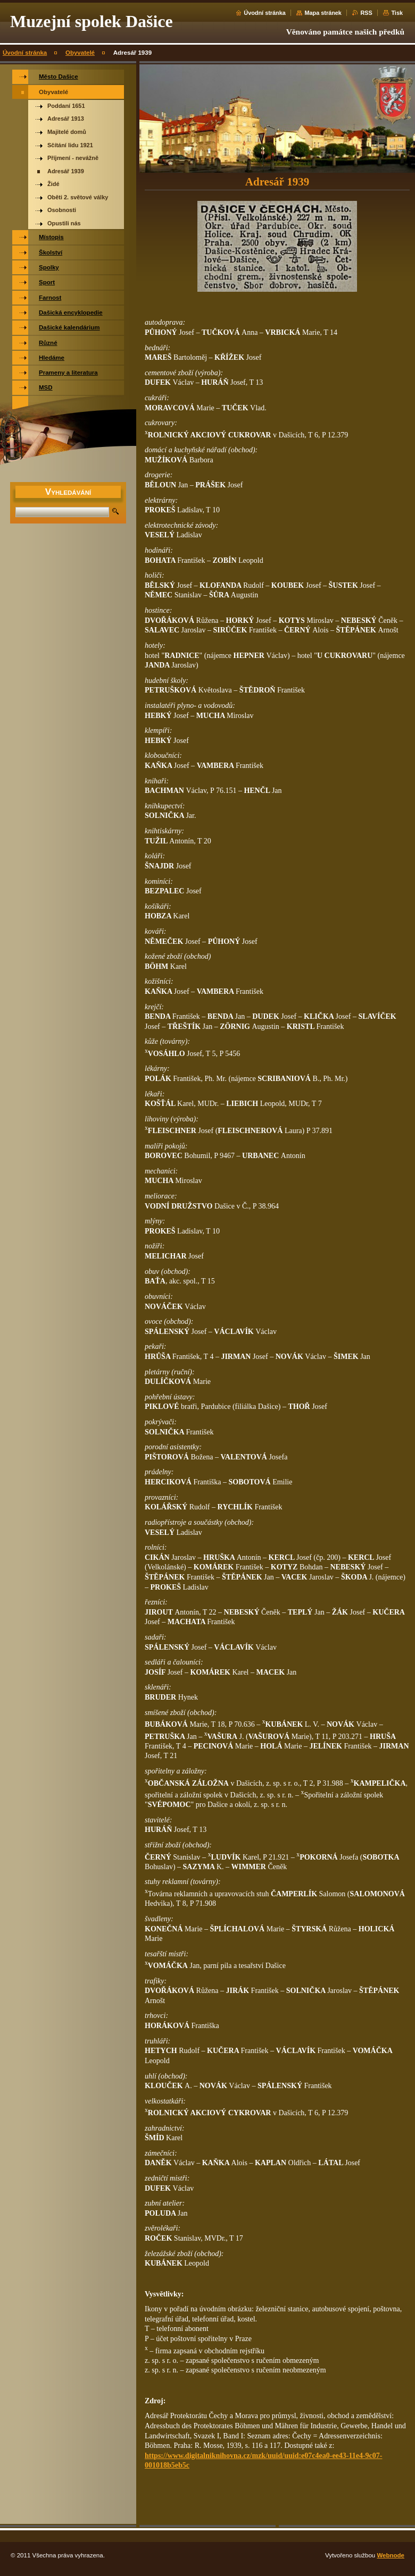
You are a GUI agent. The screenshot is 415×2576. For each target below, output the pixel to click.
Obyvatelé (80, 52)
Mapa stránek (323, 13)
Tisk (397, 13)
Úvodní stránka (265, 13)
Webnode (390, 2555)
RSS (366, 13)
